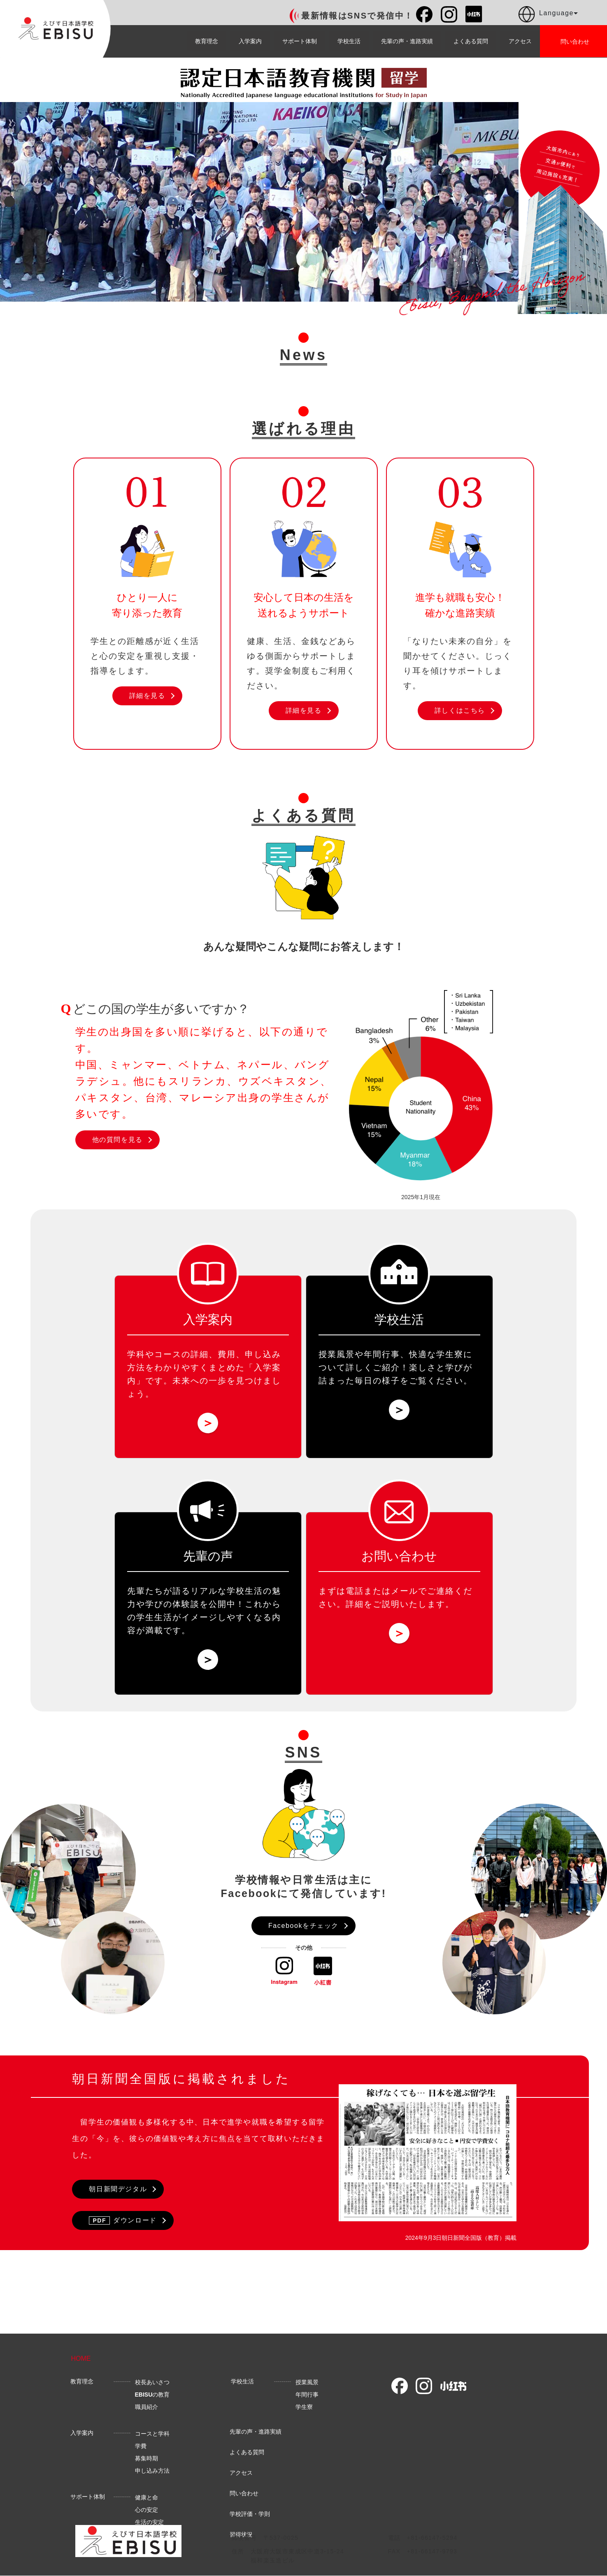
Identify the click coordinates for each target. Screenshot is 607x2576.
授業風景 (307, 2387)
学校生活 (348, 41)
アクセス (520, 41)
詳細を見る (147, 695)
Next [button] (509, 201)
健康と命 (146, 2502)
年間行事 (307, 2400)
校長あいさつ (152, 2387)
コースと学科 (152, 2439)
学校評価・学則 (250, 2519)
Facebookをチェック (303, 1925)
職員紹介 (146, 2412)
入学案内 (250, 41)
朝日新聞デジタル (118, 2188)
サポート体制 (299, 41)
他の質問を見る (117, 1139)
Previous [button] (9, 201)
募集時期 (146, 2463)
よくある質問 (471, 41)
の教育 (152, 2400)
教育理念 (206, 41)
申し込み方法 (152, 2476)
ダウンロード (122, 2220)
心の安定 (146, 2515)
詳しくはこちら (460, 710)
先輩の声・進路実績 (407, 41)
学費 (141, 2451)
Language (548, 14)
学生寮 (304, 2412)
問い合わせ (244, 2498)
